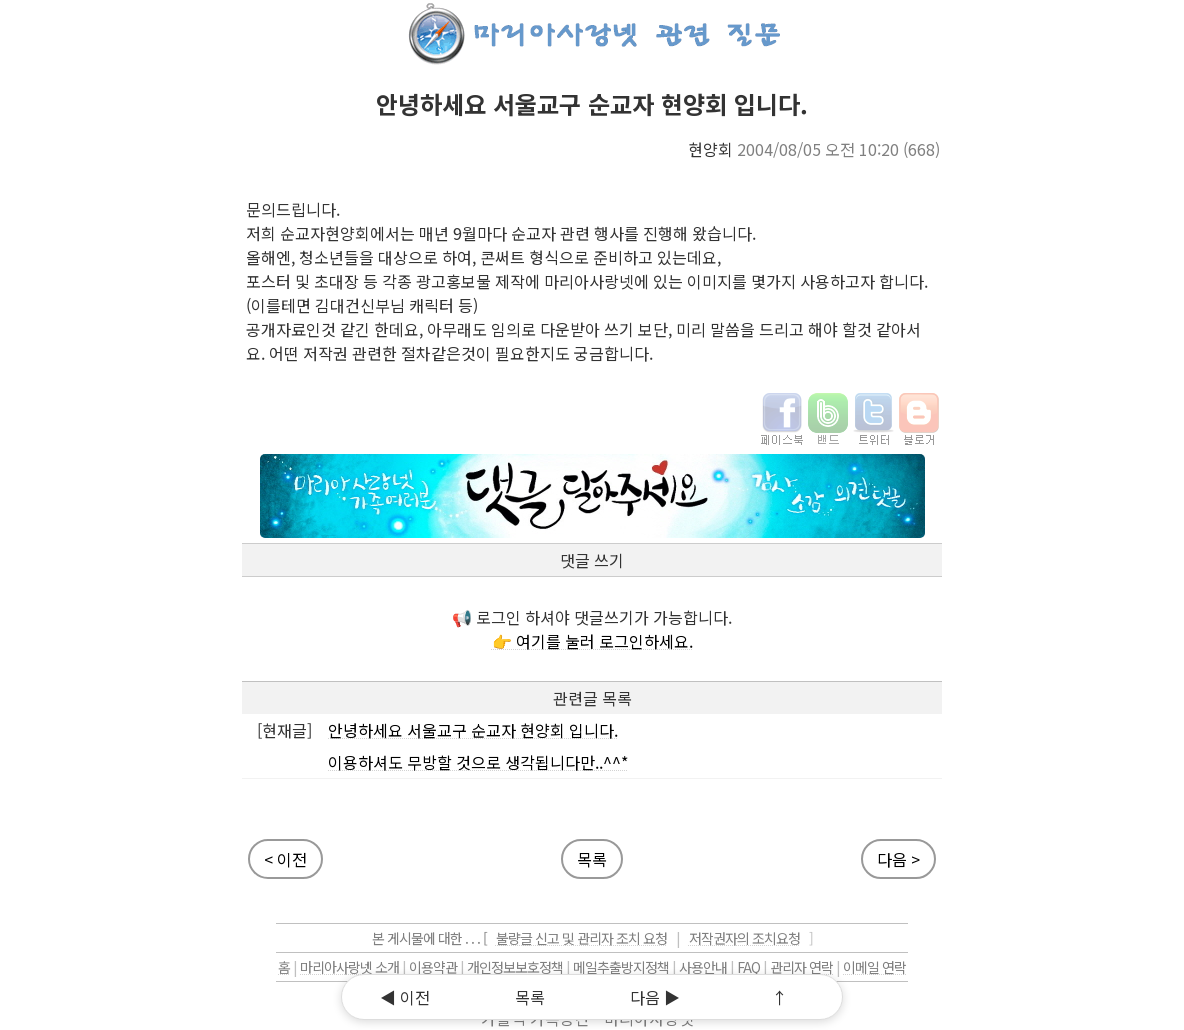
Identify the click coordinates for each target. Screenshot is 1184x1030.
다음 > (898, 859)
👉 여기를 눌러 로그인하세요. (592, 641)
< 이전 (285, 859)
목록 (530, 997)
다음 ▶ (655, 997)
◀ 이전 (405, 997)
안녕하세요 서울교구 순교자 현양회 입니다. (473, 730)
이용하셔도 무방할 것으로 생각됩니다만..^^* (478, 762)
